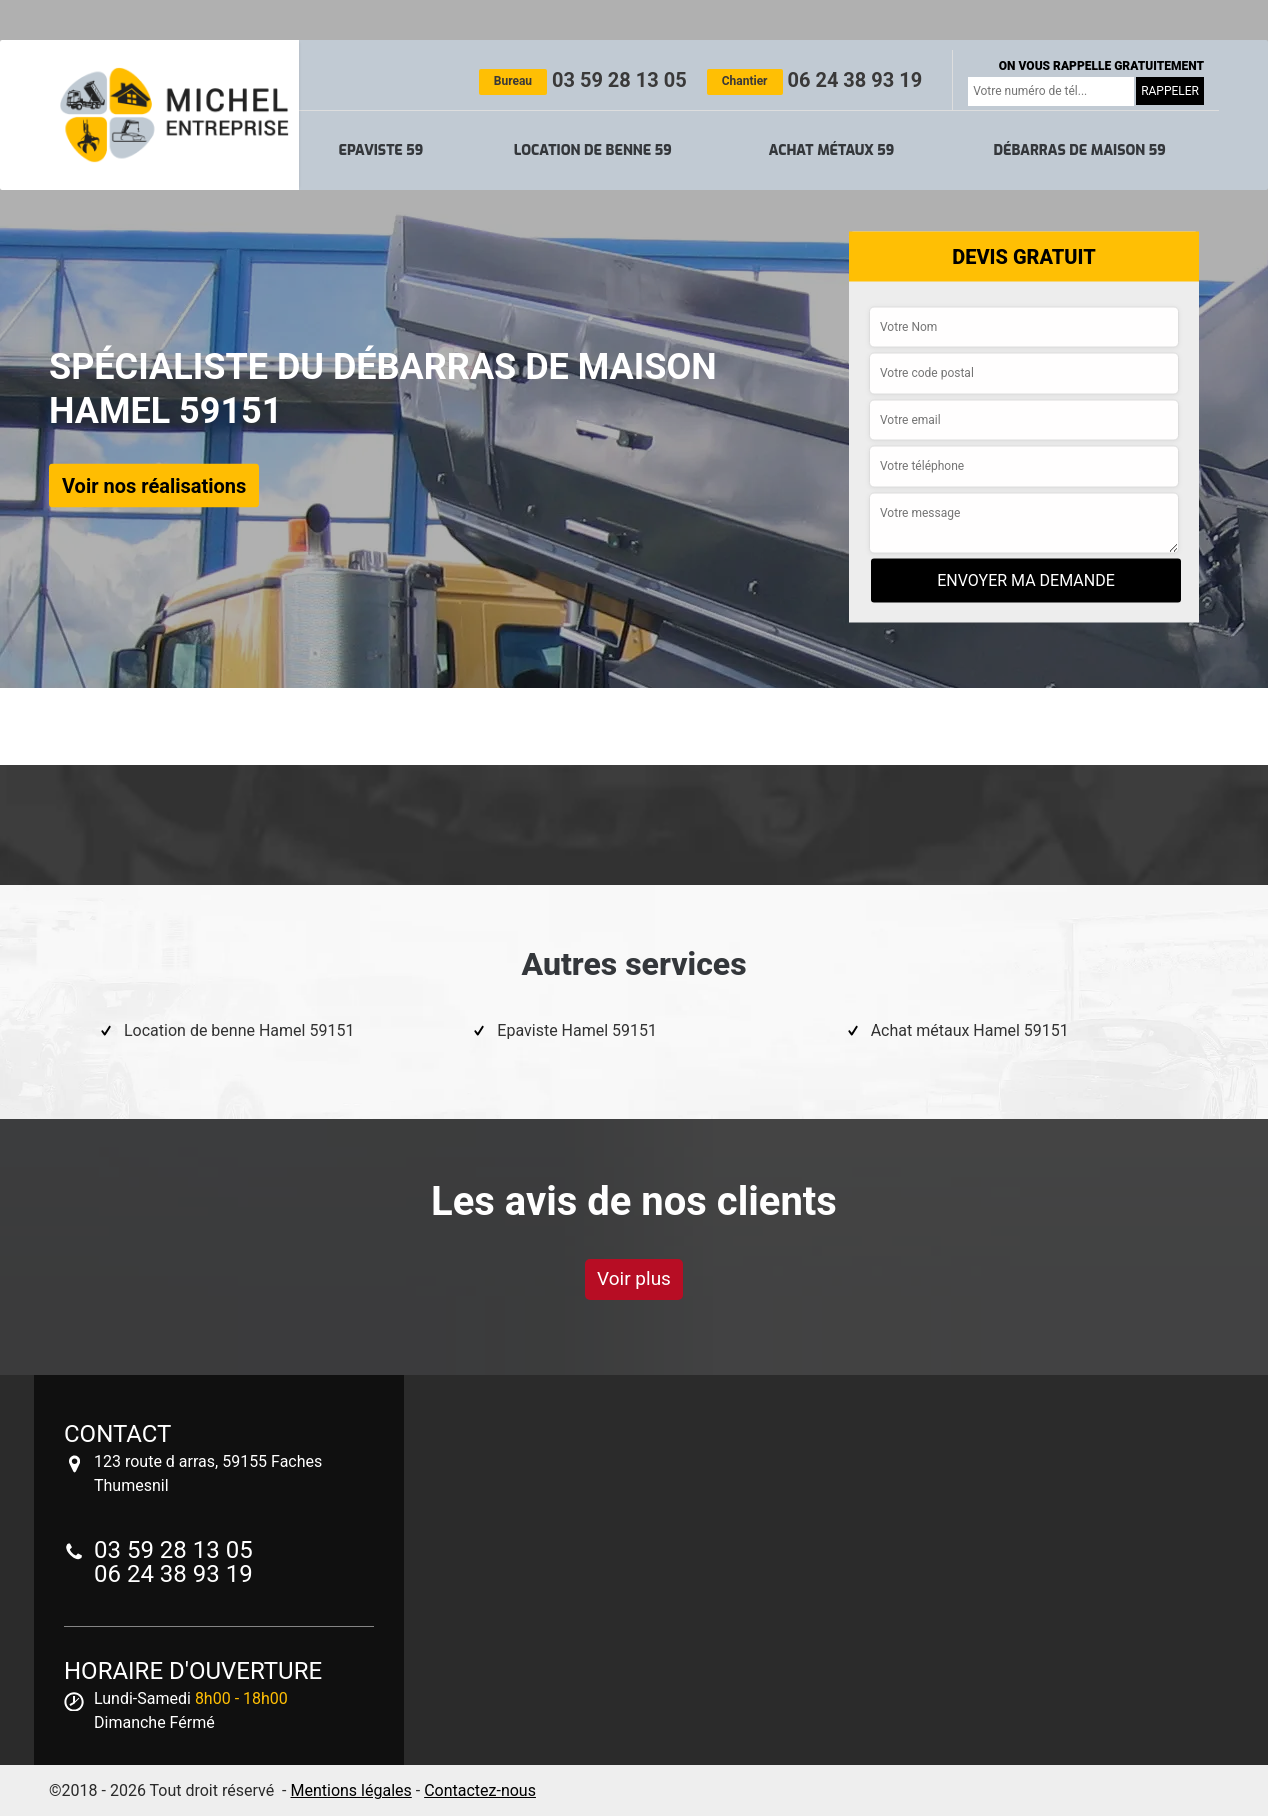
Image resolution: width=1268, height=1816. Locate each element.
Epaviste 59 (381, 150)
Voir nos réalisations (154, 485)
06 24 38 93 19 (814, 80)
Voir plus (634, 1278)
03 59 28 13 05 (583, 80)
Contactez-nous (480, 1790)
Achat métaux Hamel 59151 (970, 1030)
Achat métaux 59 (831, 150)
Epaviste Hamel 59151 (577, 1030)
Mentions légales (350, 1790)
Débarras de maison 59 (1079, 150)
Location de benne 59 (593, 150)
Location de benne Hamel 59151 (239, 1030)
